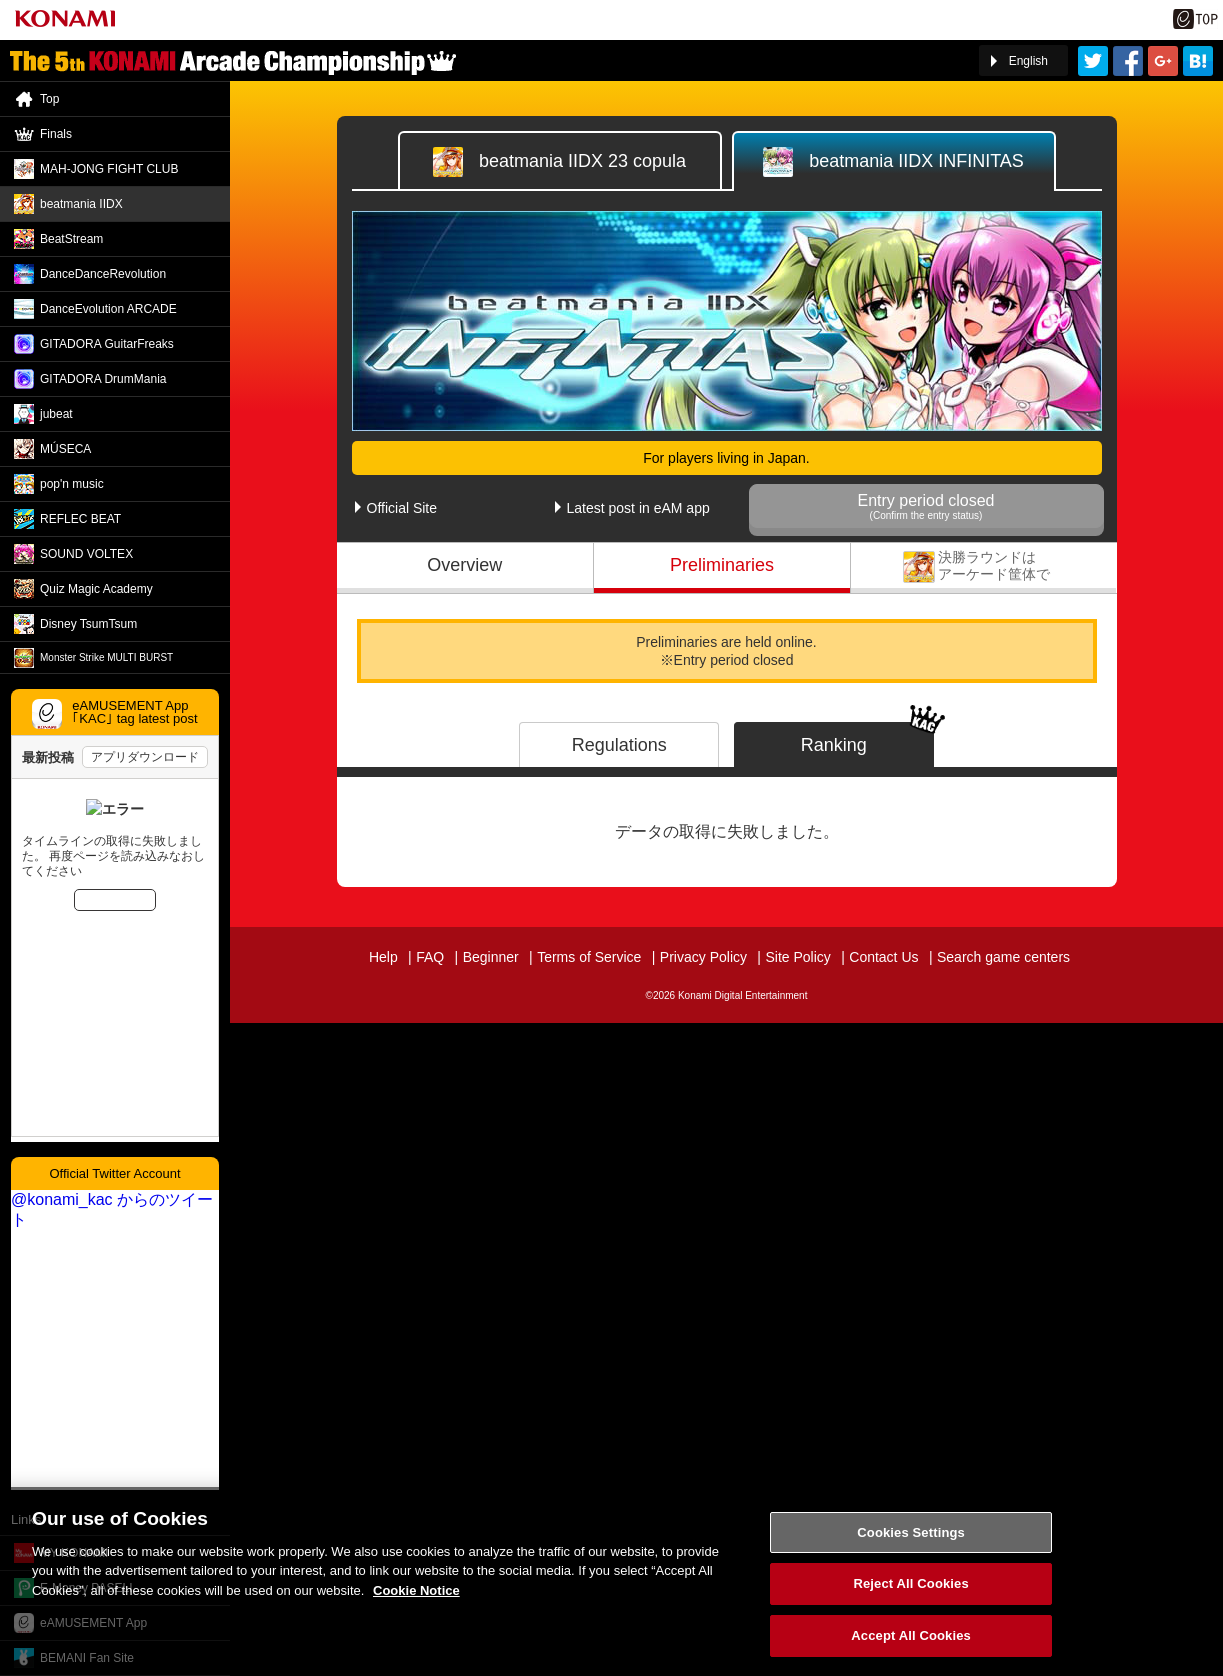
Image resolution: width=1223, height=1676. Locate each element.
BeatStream (71, 239)
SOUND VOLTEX (86, 554)
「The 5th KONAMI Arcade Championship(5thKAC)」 (233, 61)
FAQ (430, 957)
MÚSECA (65, 449)
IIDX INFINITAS (893, 162)
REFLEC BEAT (80, 519)
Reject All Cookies (910, 1594)
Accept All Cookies (911, 1646)
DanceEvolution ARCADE (108, 309)
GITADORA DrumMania (103, 379)
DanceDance (103, 274)
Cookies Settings (911, 1543)
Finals (984, 565)
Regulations (619, 745)
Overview (464, 565)
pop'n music (72, 484)
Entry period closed (926, 506)
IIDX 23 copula (559, 162)
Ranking (834, 745)
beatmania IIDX (81, 204)
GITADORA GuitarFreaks (107, 344)
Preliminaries (722, 565)
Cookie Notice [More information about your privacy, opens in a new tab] (416, 1601)
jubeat (56, 414)
